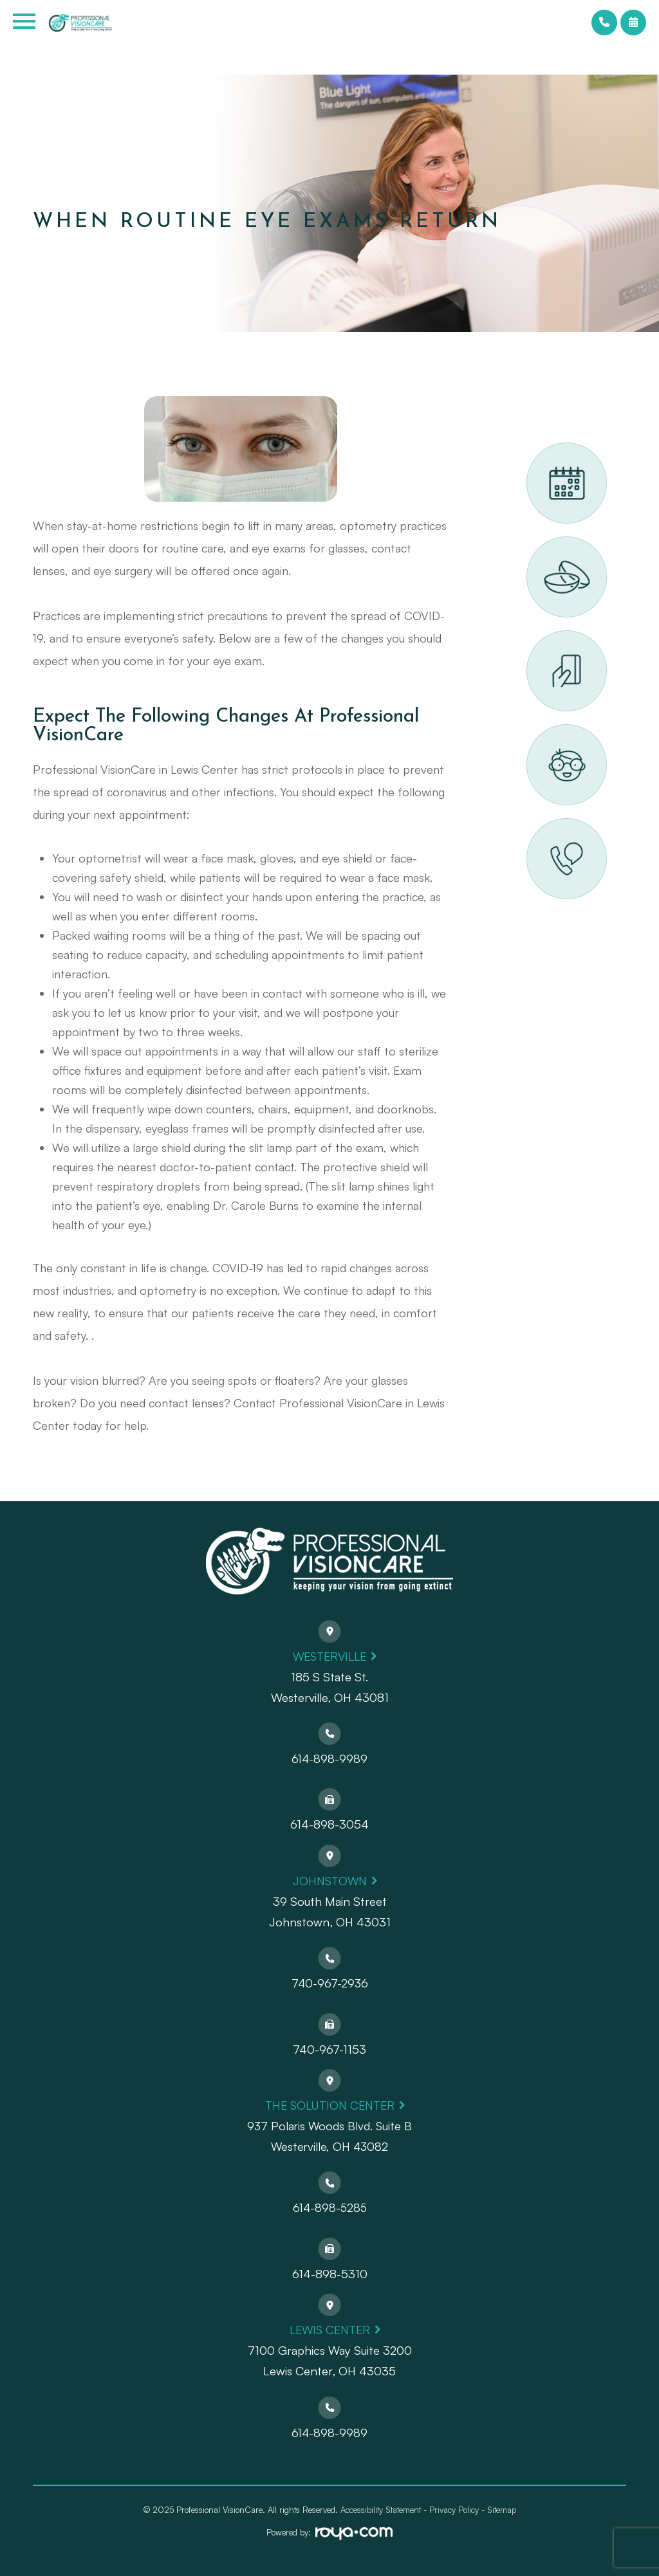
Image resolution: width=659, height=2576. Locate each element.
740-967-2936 (330, 1982)
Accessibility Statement (380, 2510)
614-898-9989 (329, 1758)
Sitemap (501, 2510)
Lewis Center (329, 2329)
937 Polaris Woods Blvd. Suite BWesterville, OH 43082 (329, 2135)
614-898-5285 (330, 2207)
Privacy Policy (454, 2510)
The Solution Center (329, 2104)
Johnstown (330, 1880)
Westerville (329, 1656)
